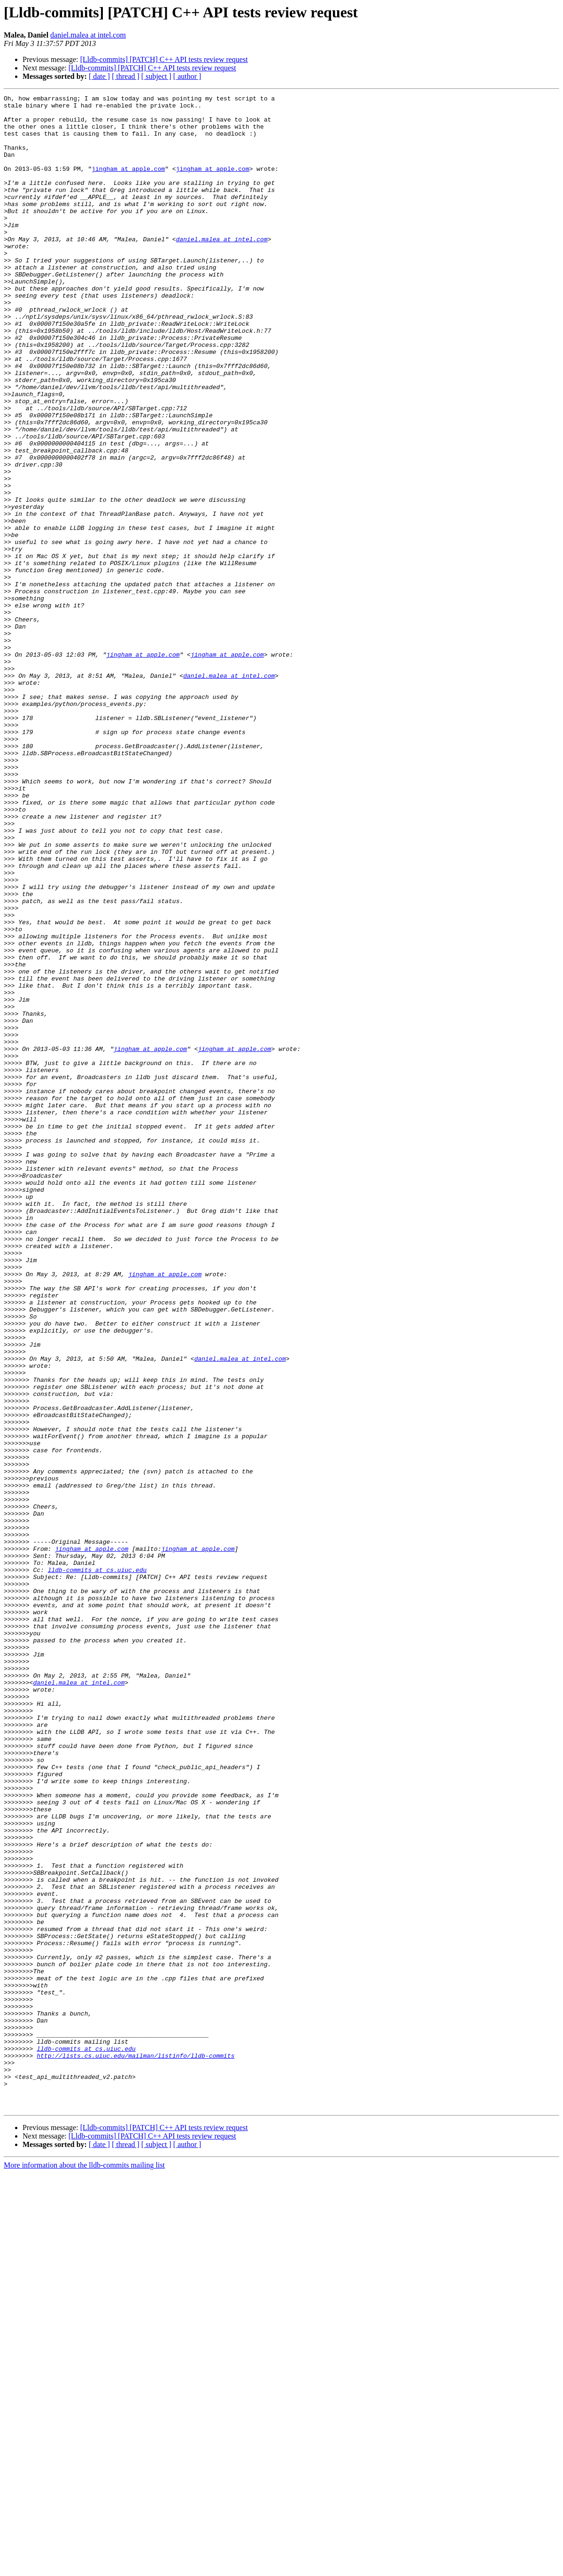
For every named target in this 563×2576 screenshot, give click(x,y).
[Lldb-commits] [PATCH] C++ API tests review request (164, 59)
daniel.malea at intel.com (88, 35)
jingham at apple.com (128, 184)
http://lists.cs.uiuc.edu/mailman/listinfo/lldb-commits (135, 2448)
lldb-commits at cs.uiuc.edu (97, 1865)
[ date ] (99, 76)
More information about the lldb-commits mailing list (84, 2568)
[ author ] (187, 76)
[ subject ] (156, 76)
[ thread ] (125, 76)
